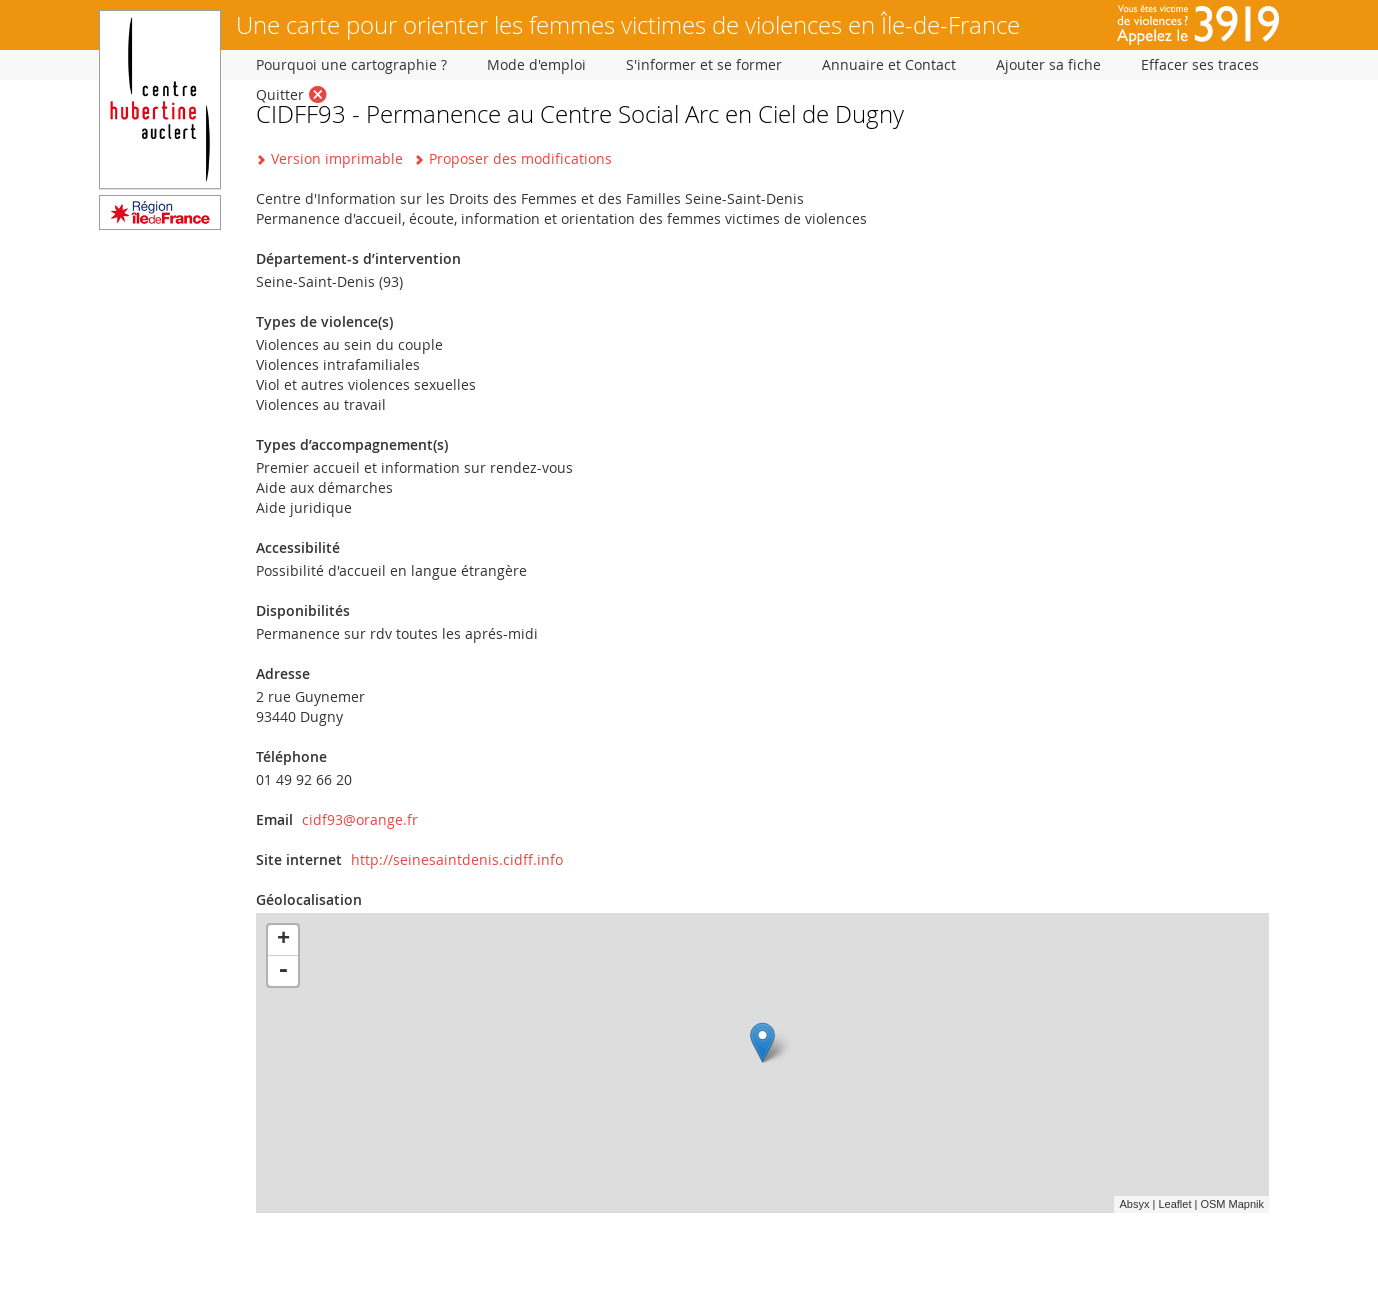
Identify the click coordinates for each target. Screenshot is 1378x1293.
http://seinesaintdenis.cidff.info (457, 859)
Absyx (1134, 1204)
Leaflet (1174, 1204)
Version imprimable (337, 158)
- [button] (283, 971)
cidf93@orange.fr (360, 819)
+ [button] (283, 940)
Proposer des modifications (520, 158)
